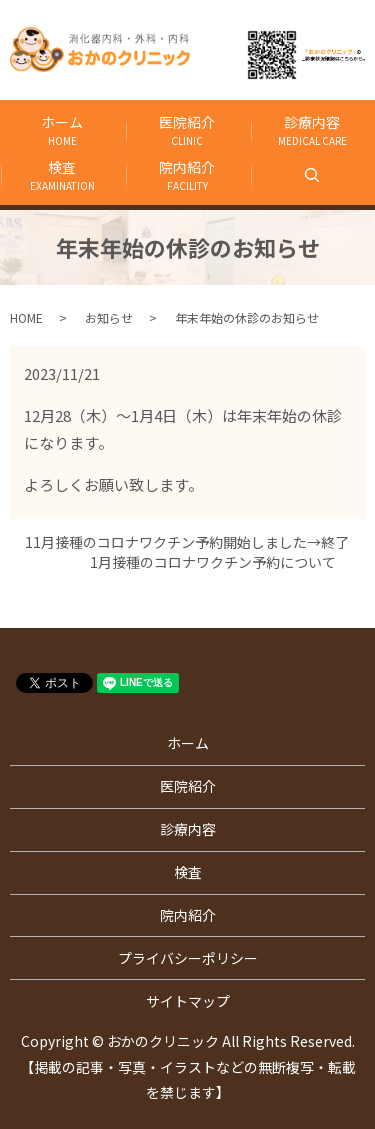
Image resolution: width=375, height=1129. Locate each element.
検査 (62, 175)
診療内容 (312, 130)
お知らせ (109, 317)
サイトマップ (188, 1001)
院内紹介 (187, 175)
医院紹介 (187, 130)
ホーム (62, 130)
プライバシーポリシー (188, 958)
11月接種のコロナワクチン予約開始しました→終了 (194, 542)
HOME (26, 317)
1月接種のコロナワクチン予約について (220, 562)
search (371, 174)
